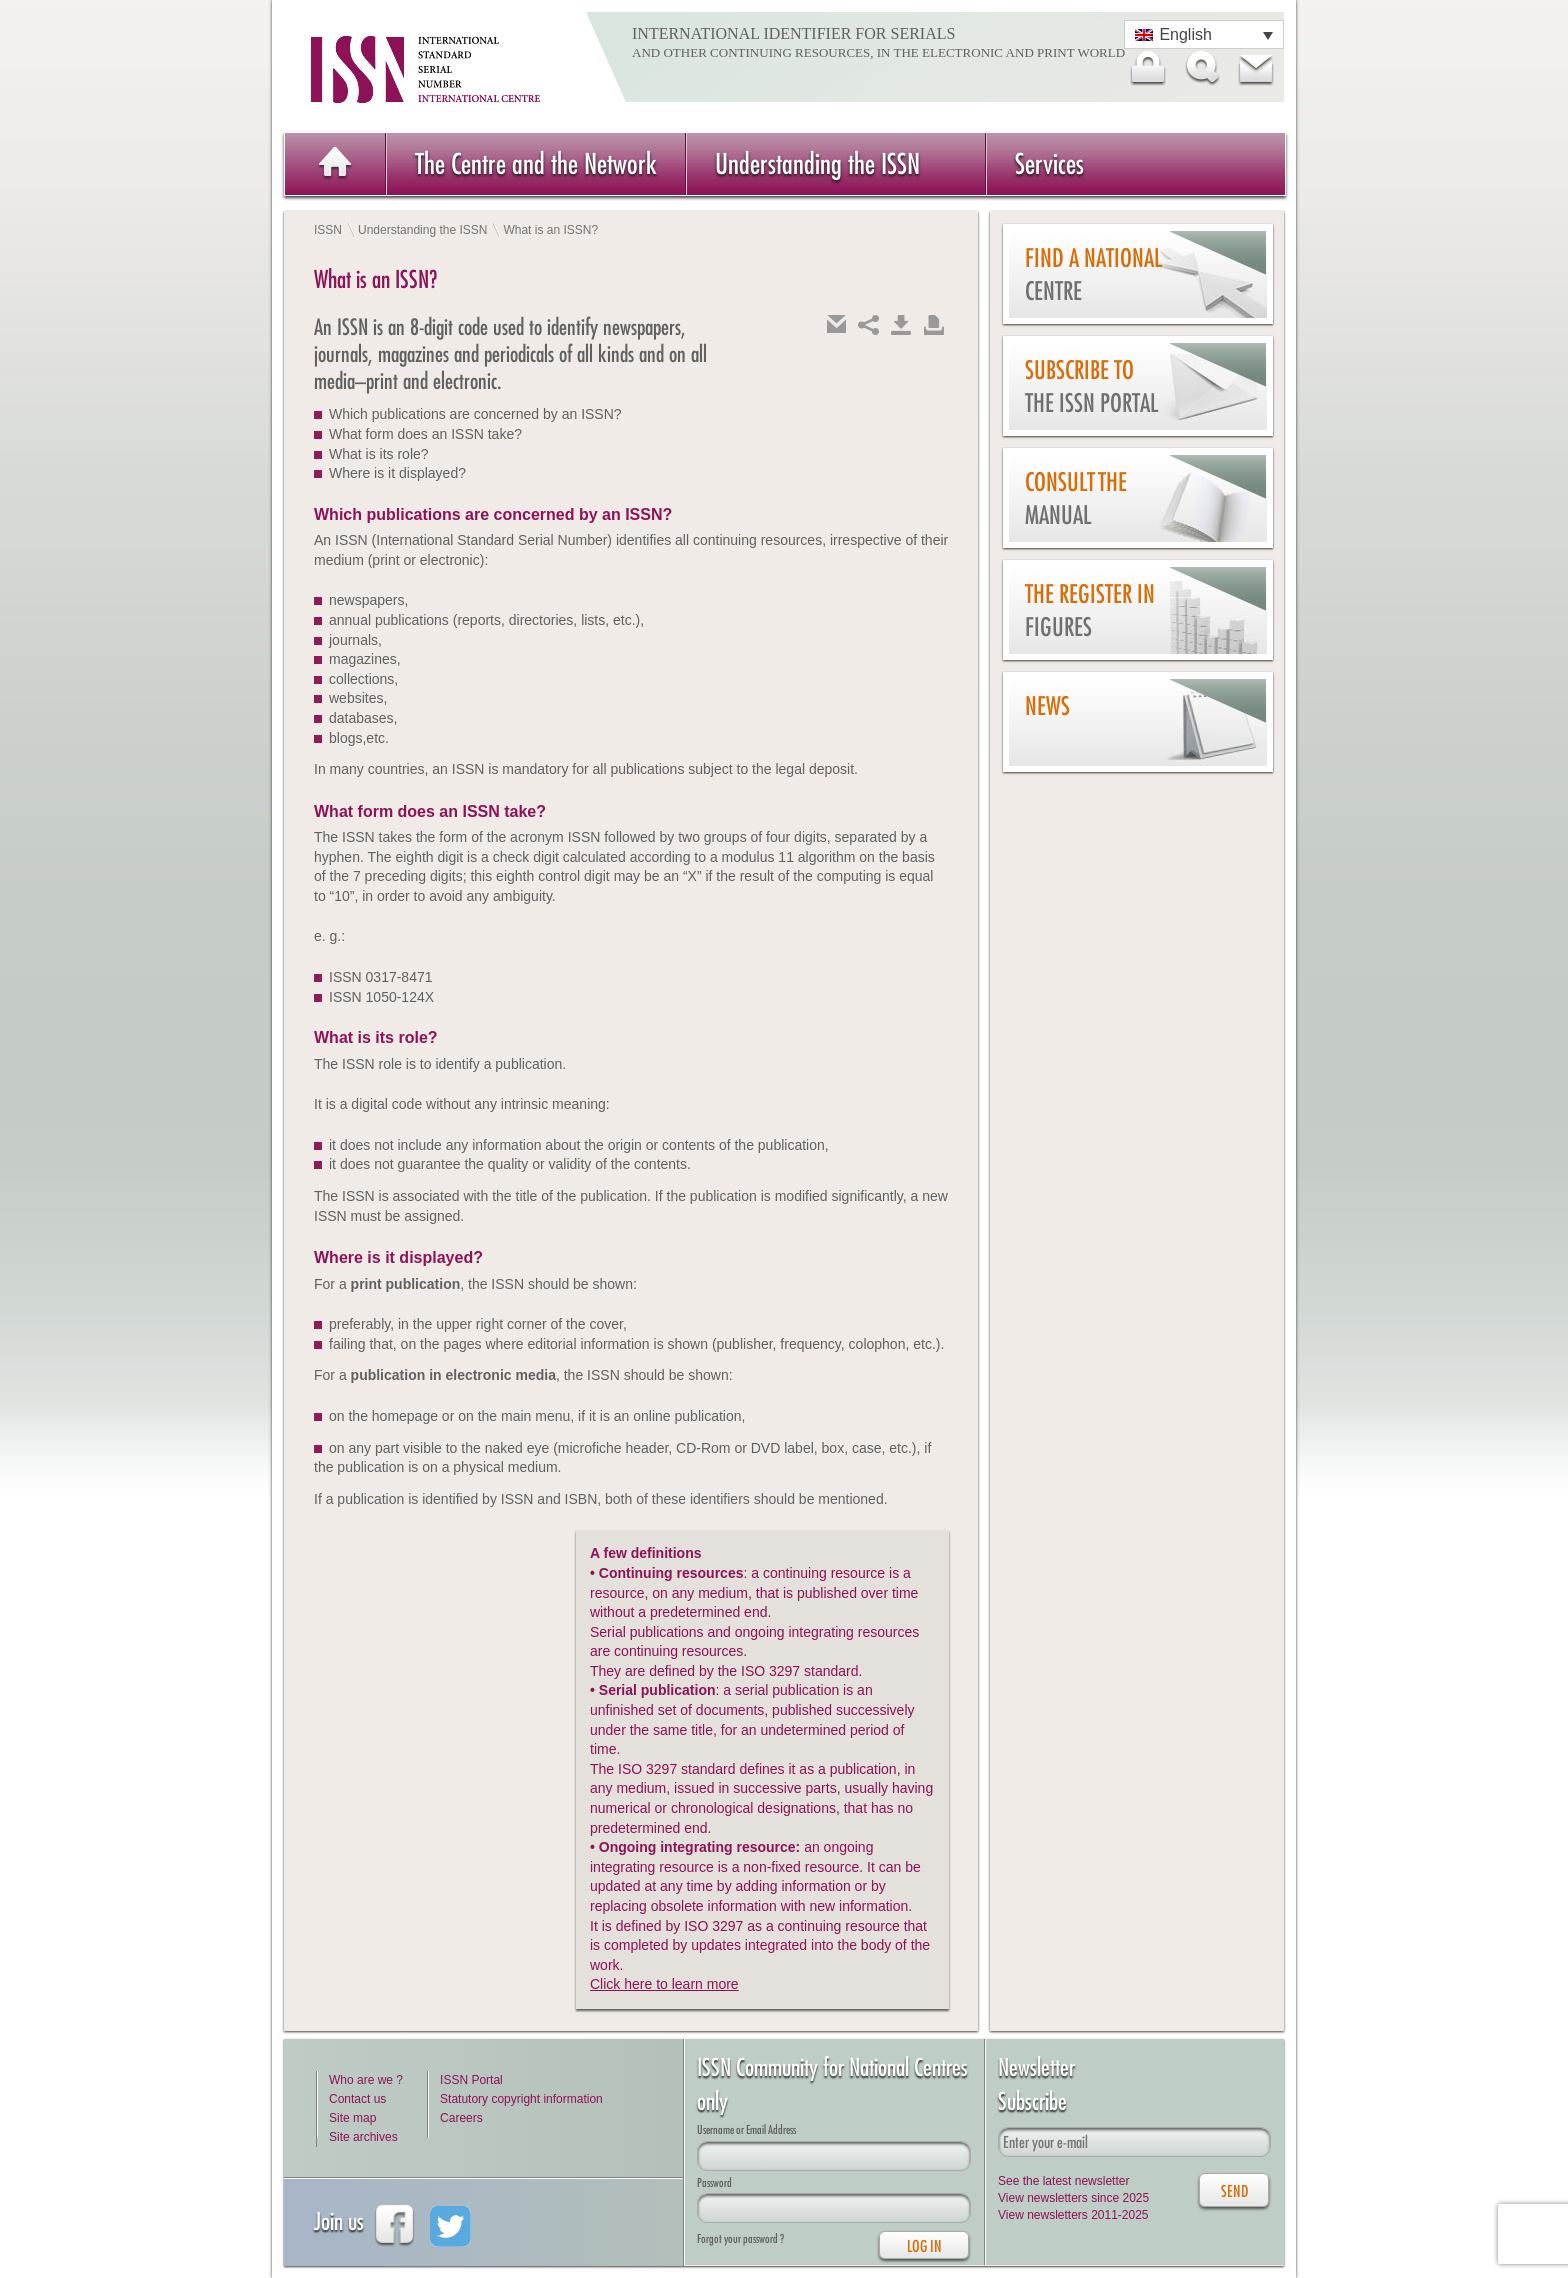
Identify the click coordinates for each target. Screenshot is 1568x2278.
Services (1049, 163)
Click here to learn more (664, 1984)
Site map (352, 2118)
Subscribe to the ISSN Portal (1091, 386)
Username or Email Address (746, 2129)
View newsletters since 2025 (1073, 2198)
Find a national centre (1093, 274)
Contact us (357, 2099)
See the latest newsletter (1063, 2181)
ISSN (328, 230)
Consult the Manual (1076, 498)
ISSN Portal (471, 2080)
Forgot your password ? (740, 2238)
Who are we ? (366, 2080)
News (1047, 706)
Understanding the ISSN (817, 163)
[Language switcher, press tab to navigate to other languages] (1204, 34)
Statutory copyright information (521, 2099)
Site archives (363, 2137)
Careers (461, 2118)
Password (714, 2182)
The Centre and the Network (536, 163)
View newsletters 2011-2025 (1073, 2215)
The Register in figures (1090, 610)
